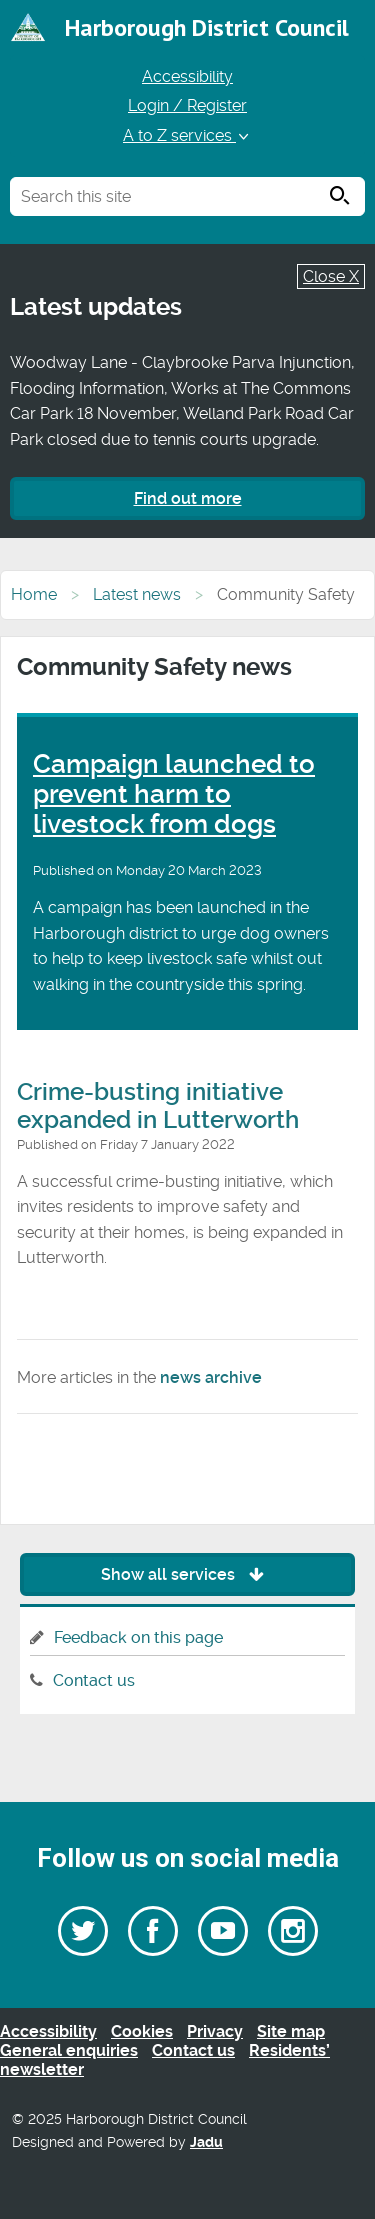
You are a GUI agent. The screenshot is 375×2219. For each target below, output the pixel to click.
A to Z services (187, 135)
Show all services (187, 1574)
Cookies (142, 2031)
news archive (211, 1377)
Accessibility (187, 76)
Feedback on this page (138, 1637)
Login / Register (187, 105)
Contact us (94, 1680)
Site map (291, 2031)
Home (34, 594)
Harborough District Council (207, 27)
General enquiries (69, 2050)
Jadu (206, 2142)
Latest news (137, 594)
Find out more (188, 498)
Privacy (215, 2031)
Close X (331, 276)
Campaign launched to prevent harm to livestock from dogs (174, 794)
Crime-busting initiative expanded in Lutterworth (158, 1106)
